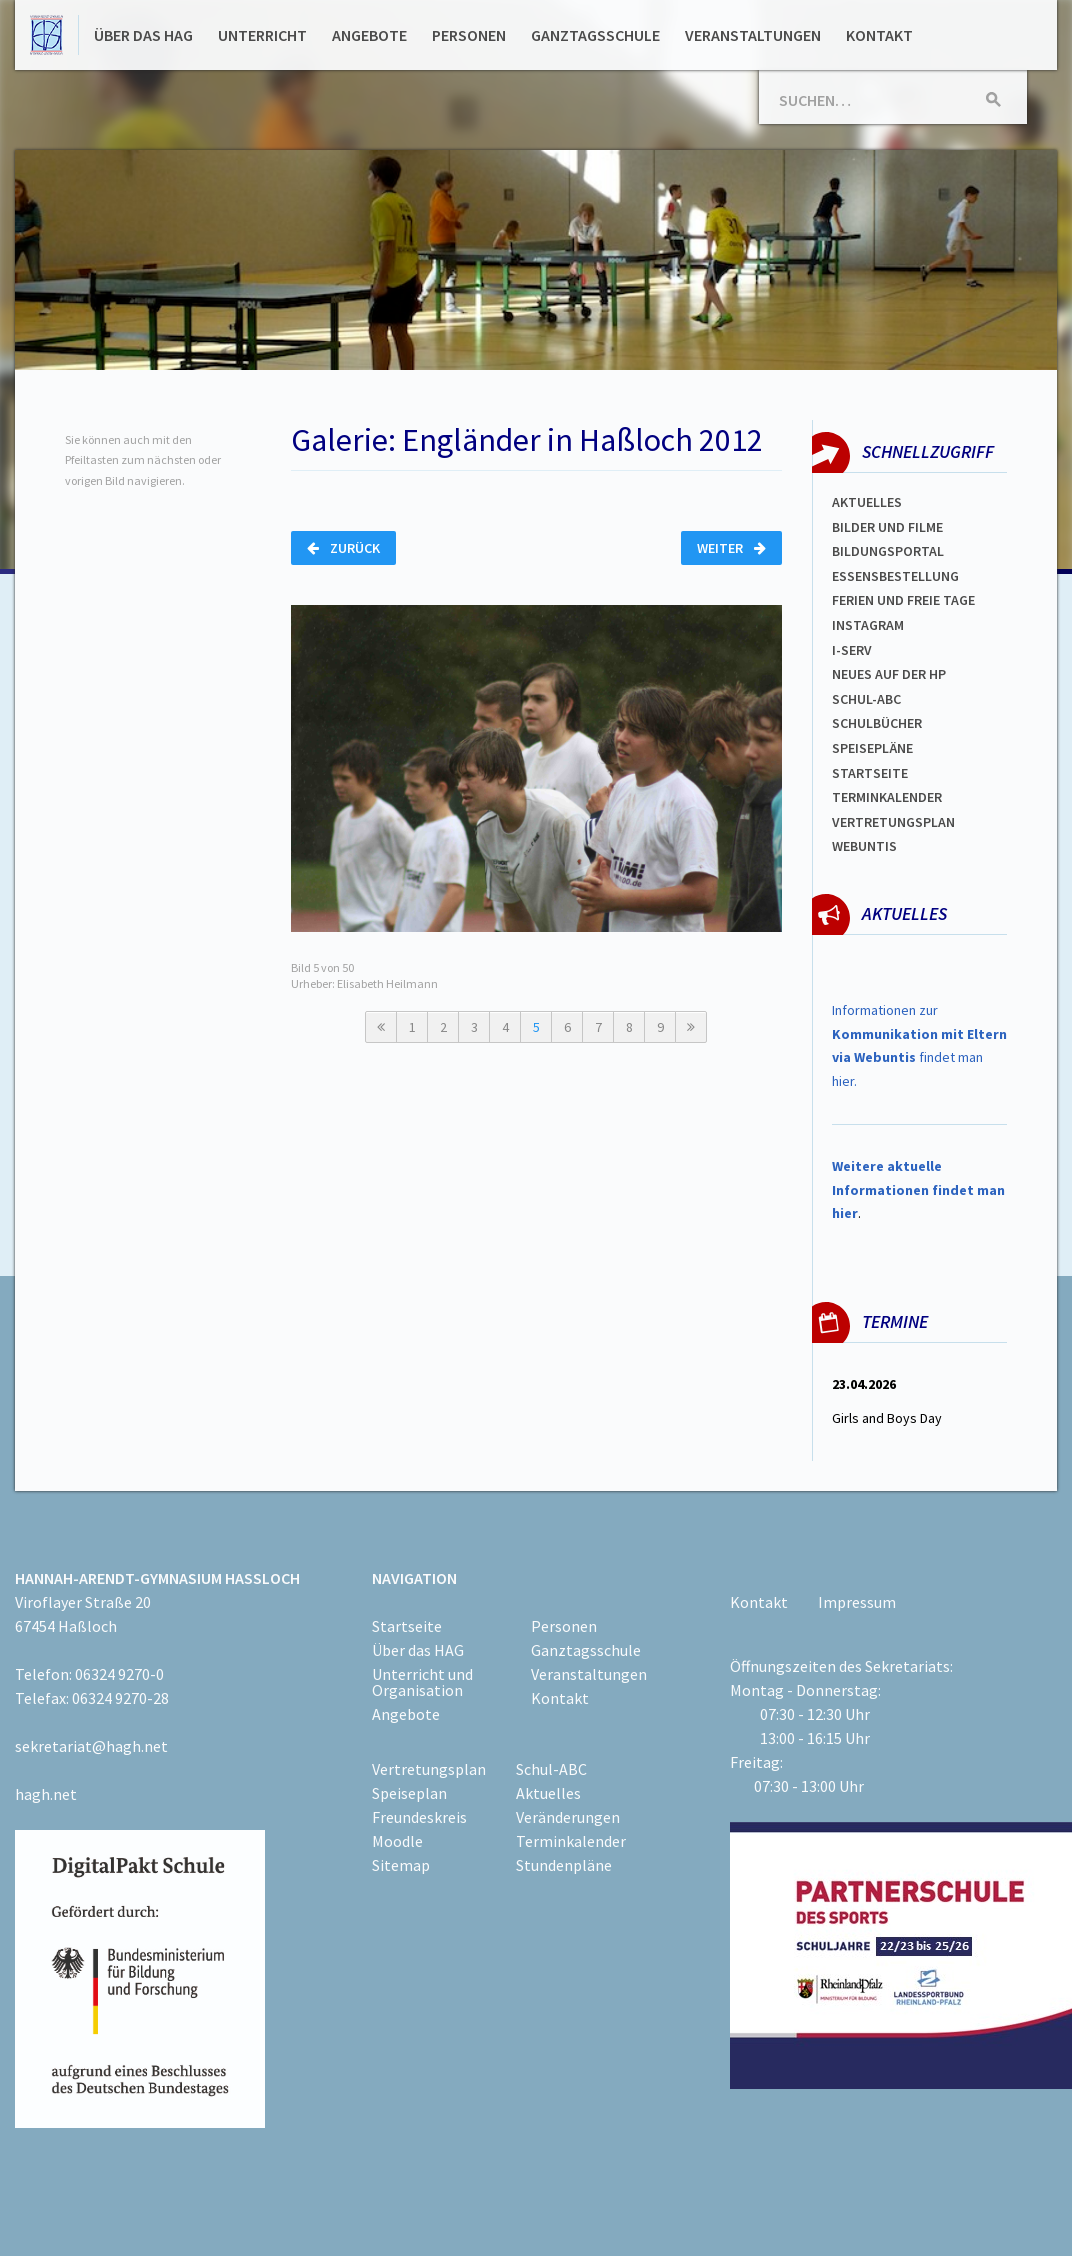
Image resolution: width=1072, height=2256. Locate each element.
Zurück (343, 548)
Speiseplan (409, 1793)
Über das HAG (143, 35)
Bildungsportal (888, 551)
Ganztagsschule (595, 35)
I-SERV (852, 650)
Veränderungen (568, 1817)
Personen (469, 35)
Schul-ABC (551, 1769)
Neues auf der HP (889, 674)
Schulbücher (877, 723)
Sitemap (401, 1865)
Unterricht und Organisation (422, 1682)
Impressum (857, 1602)
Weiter (731, 548)
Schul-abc (866, 699)
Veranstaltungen (753, 35)
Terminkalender (887, 797)
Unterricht (262, 35)
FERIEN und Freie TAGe (903, 600)
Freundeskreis (419, 1817)
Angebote (369, 35)
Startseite (870, 773)
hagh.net (46, 1794)
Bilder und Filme (887, 527)
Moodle (397, 1841)
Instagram (868, 625)
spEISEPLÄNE (872, 748)
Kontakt (879, 35)
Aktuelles (867, 502)
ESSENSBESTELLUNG (895, 576)
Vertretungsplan (893, 822)
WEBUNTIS (864, 846)
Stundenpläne (564, 1865)
